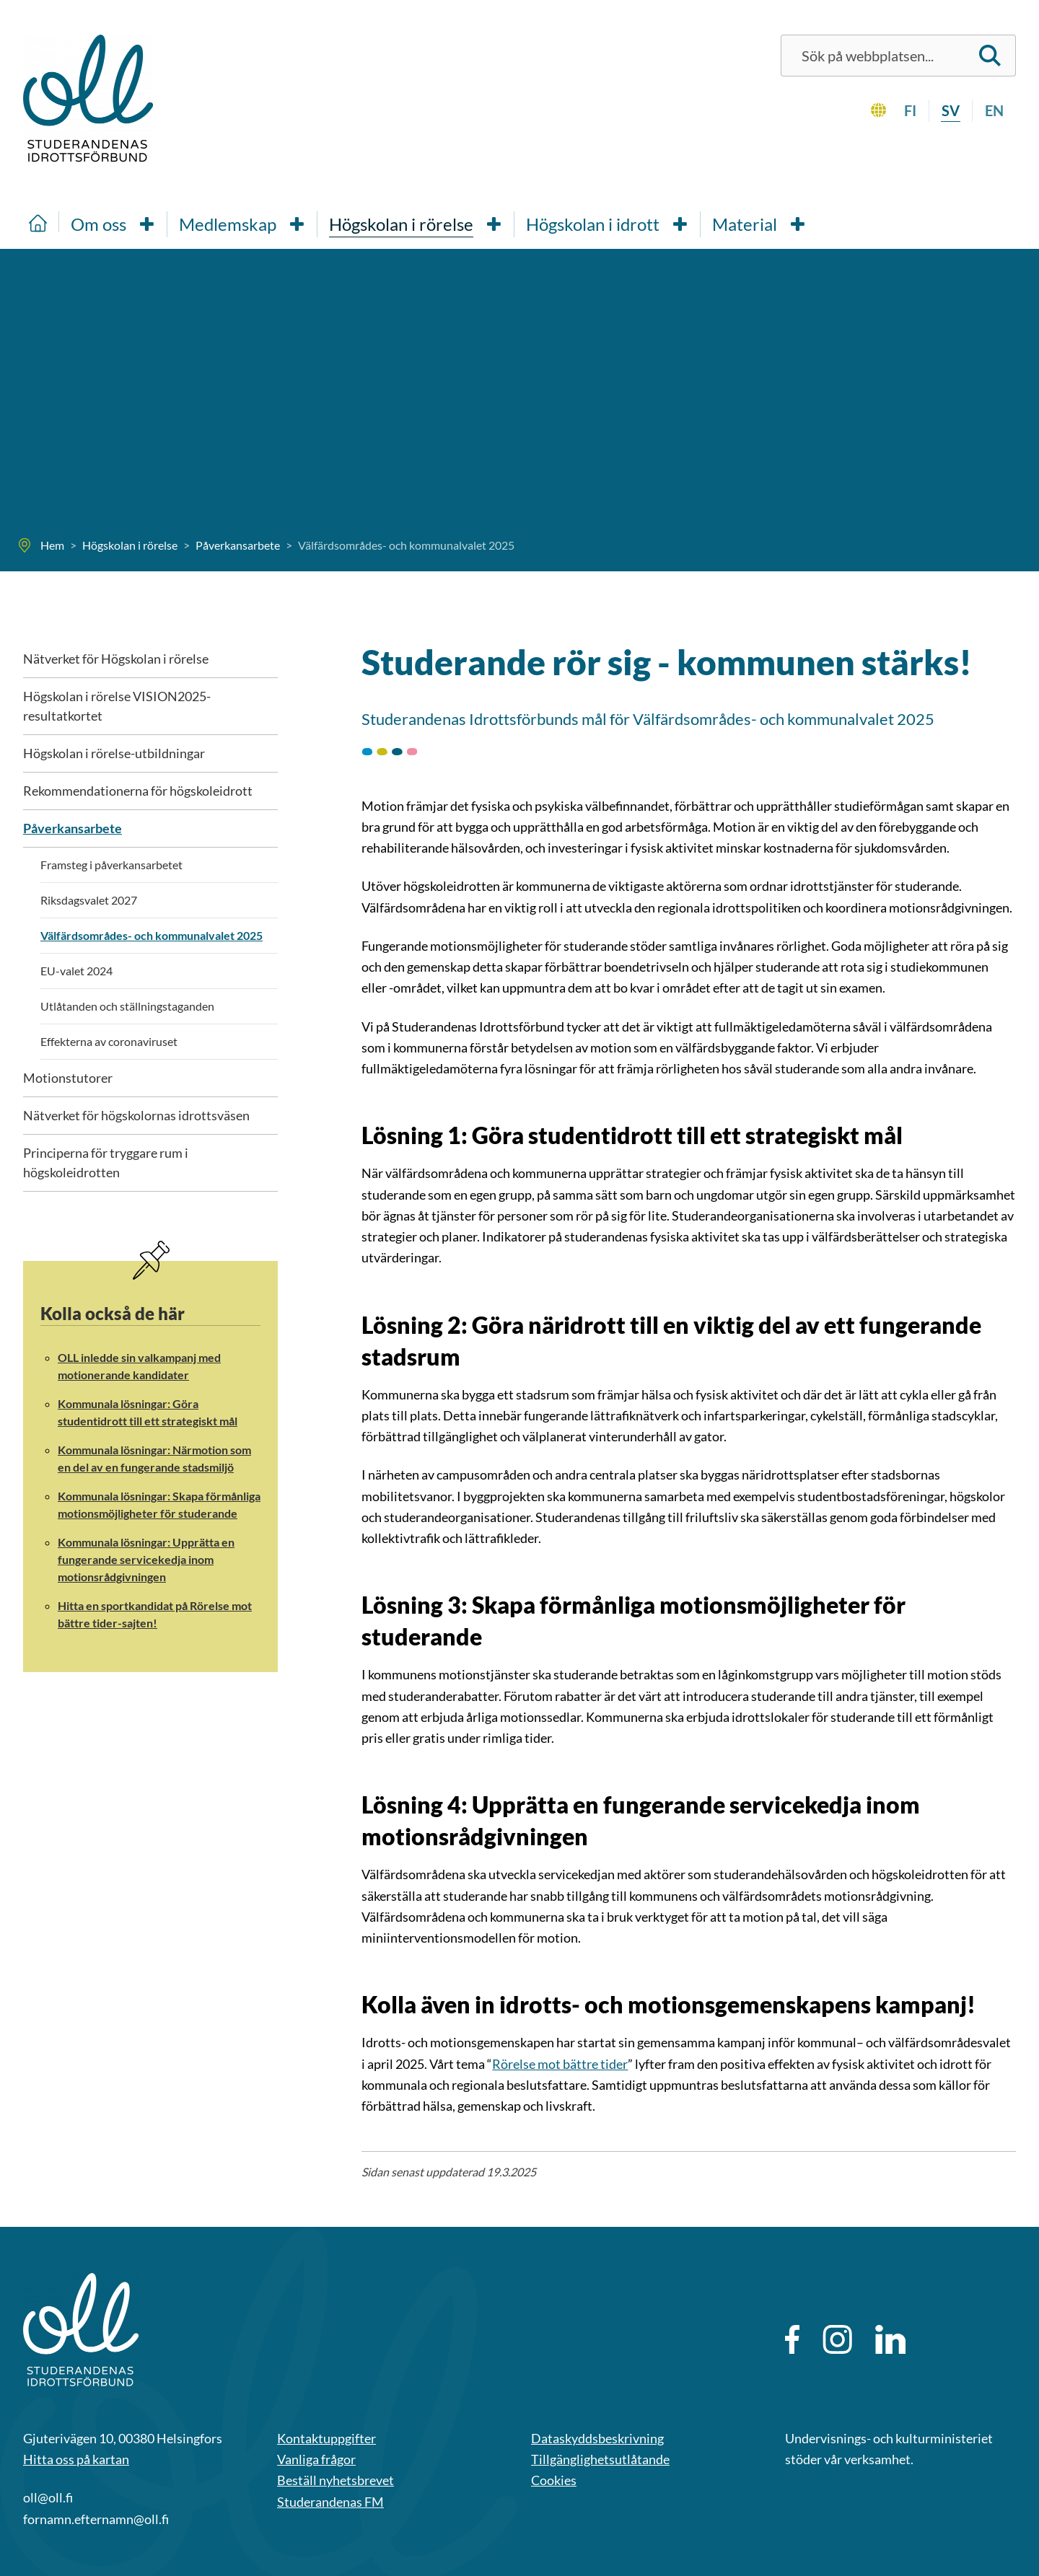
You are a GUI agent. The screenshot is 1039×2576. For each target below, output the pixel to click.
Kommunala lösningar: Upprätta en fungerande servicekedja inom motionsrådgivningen (146, 1559)
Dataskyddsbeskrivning (597, 2438)
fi (910, 110)
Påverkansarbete (72, 828)
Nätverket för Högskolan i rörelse (116, 659)
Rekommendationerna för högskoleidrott (138, 791)
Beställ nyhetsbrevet (335, 2480)
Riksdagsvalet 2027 (88, 900)
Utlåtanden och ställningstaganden (127, 1006)
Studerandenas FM (330, 2502)
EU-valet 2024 (76, 970)
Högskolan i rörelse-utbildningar (114, 753)
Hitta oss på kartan (76, 2459)
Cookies (554, 2480)
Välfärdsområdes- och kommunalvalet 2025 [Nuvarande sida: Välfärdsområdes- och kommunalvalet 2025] (151, 935)
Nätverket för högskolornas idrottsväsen (136, 1115)
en (994, 110)
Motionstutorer (68, 1078)
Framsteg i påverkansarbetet (111, 864)
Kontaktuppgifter (326, 2438)
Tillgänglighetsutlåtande (600, 2459)
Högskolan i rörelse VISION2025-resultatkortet (117, 706)
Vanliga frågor (316, 2459)
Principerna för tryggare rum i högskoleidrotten (105, 1162)
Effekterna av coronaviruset (108, 1041)
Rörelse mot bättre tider (560, 2064)
